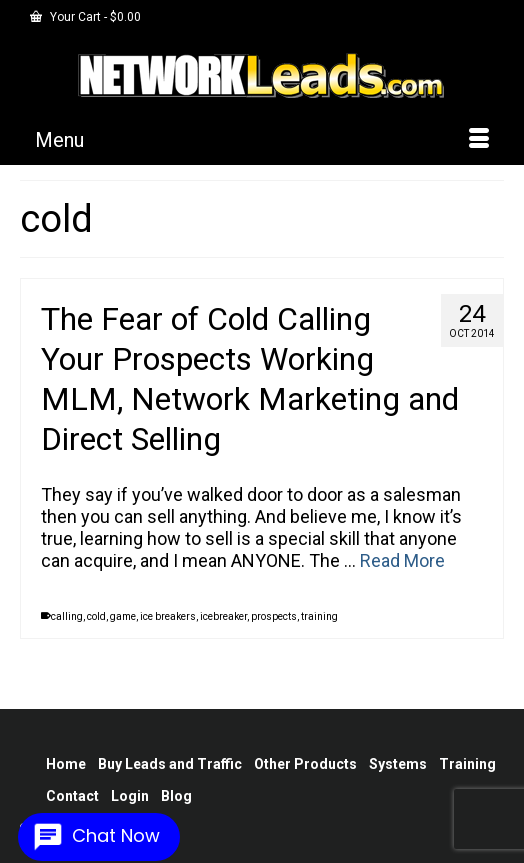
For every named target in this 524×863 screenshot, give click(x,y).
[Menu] (262, 140)
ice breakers (168, 616)
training (319, 616)
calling (67, 616)
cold (96, 616)
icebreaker (223, 616)
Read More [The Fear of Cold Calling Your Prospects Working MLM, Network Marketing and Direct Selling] (402, 560)
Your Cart (85, 17)
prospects (274, 616)
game (123, 616)
